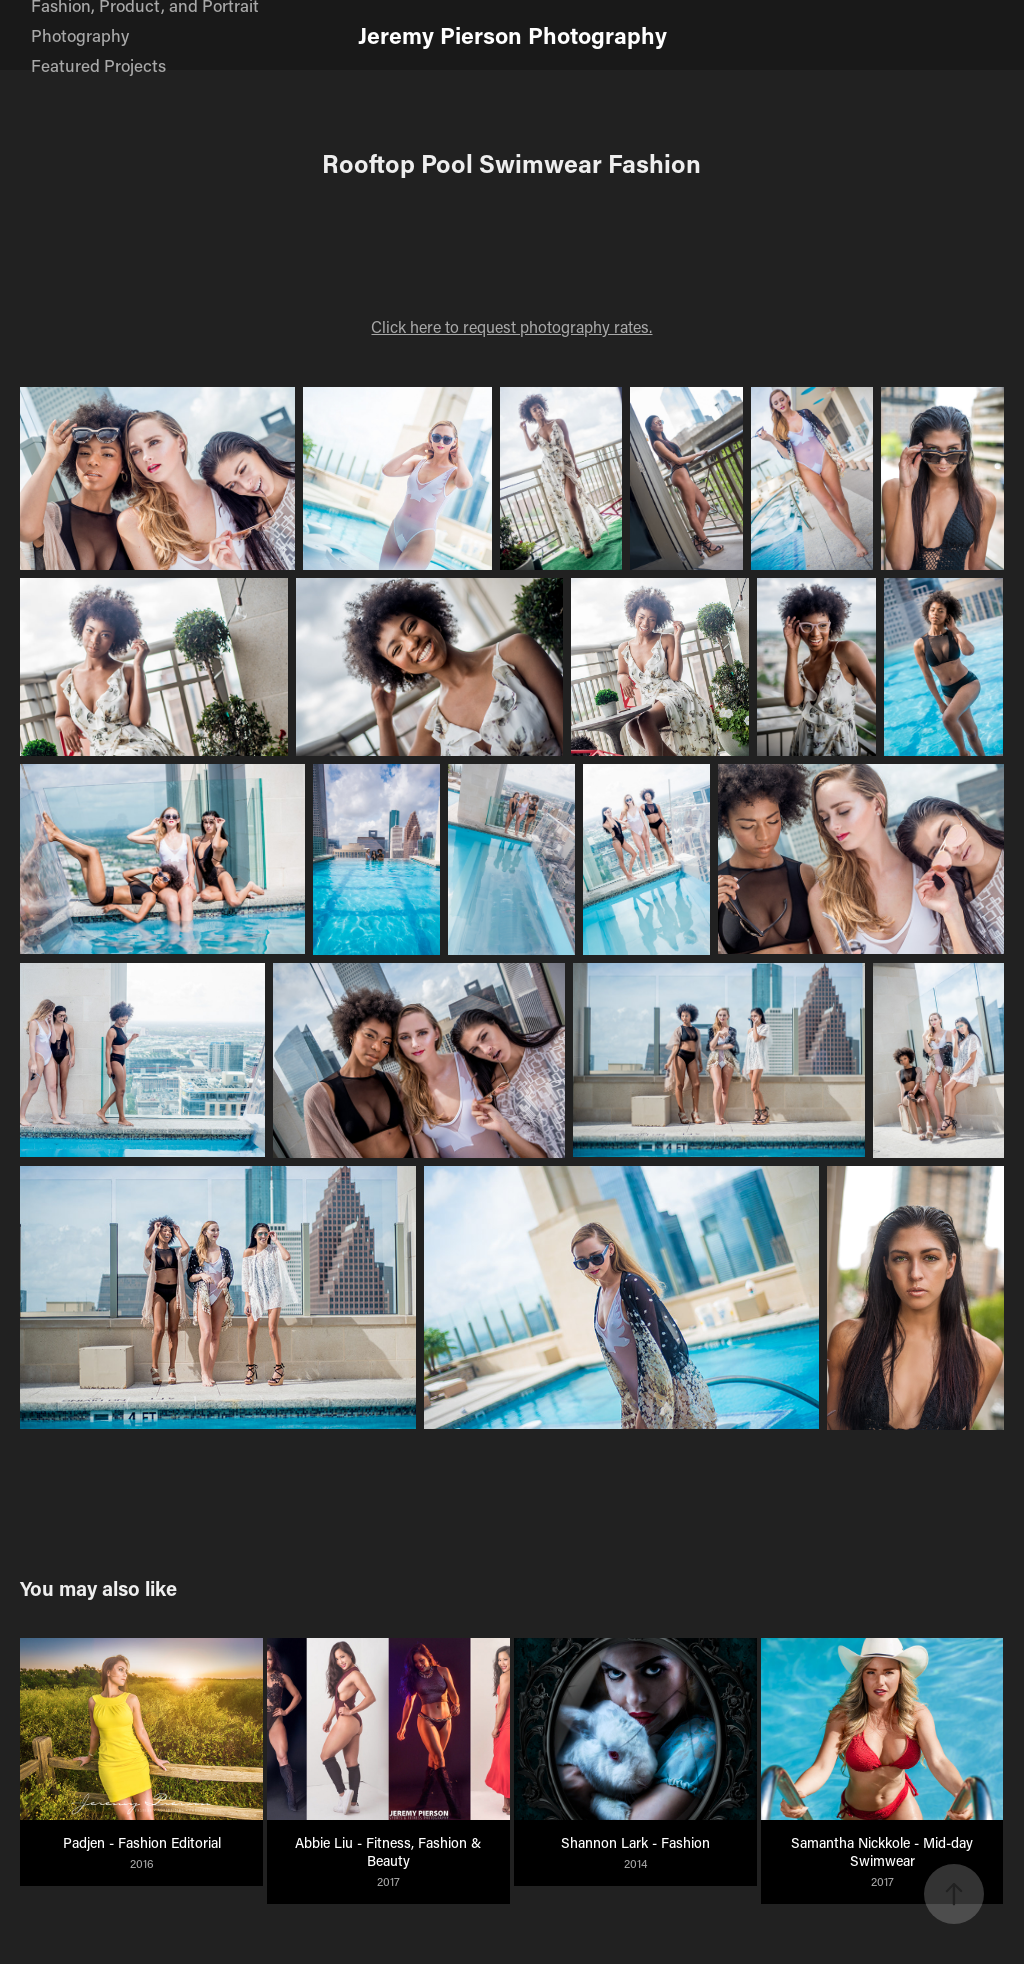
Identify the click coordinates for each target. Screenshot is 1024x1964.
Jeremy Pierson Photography (512, 35)
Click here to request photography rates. (511, 326)
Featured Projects (98, 65)
